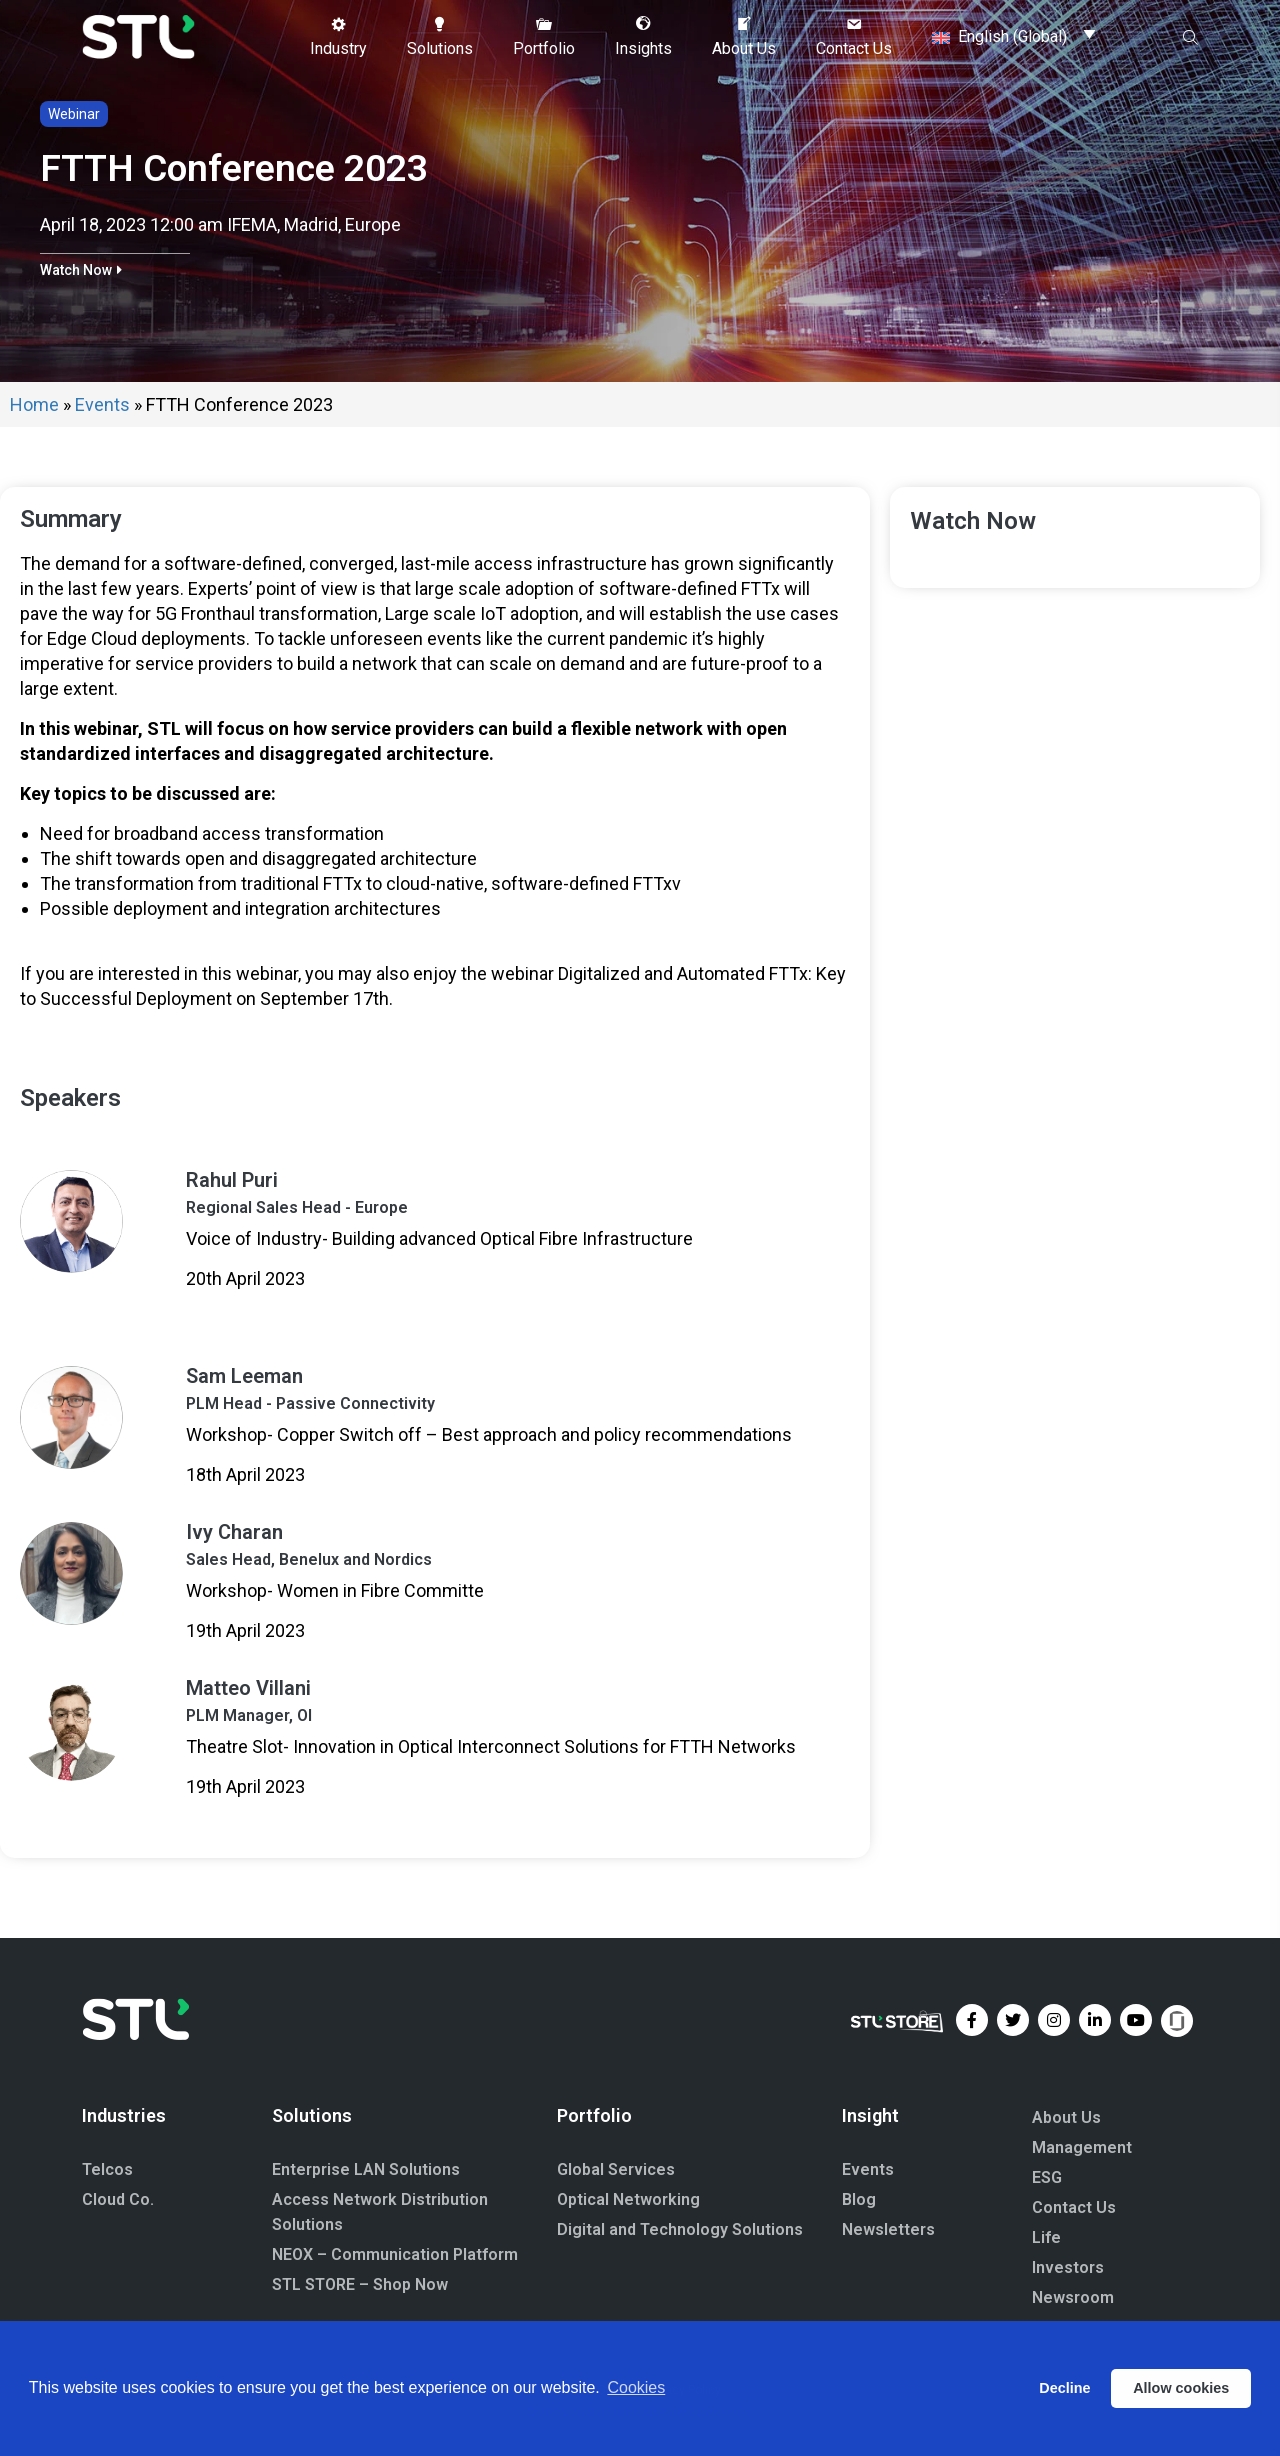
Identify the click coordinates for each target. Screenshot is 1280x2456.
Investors (1068, 2267)
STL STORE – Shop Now (360, 2284)
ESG (1047, 2177)
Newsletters (888, 2229)
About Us (1066, 2117)
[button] (338, 37)
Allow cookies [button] (1181, 2388)
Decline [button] (1064, 2388)
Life (1046, 2237)
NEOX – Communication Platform (395, 2254)
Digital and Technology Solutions (680, 2229)
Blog (859, 2199)
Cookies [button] (636, 2387)
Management (1082, 2147)
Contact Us (1074, 2207)
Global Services (616, 2169)
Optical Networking (628, 2199)
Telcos (107, 2169)
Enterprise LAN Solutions (366, 2169)
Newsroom (1073, 2297)
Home (34, 404)
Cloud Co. (118, 2199)
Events (102, 404)
